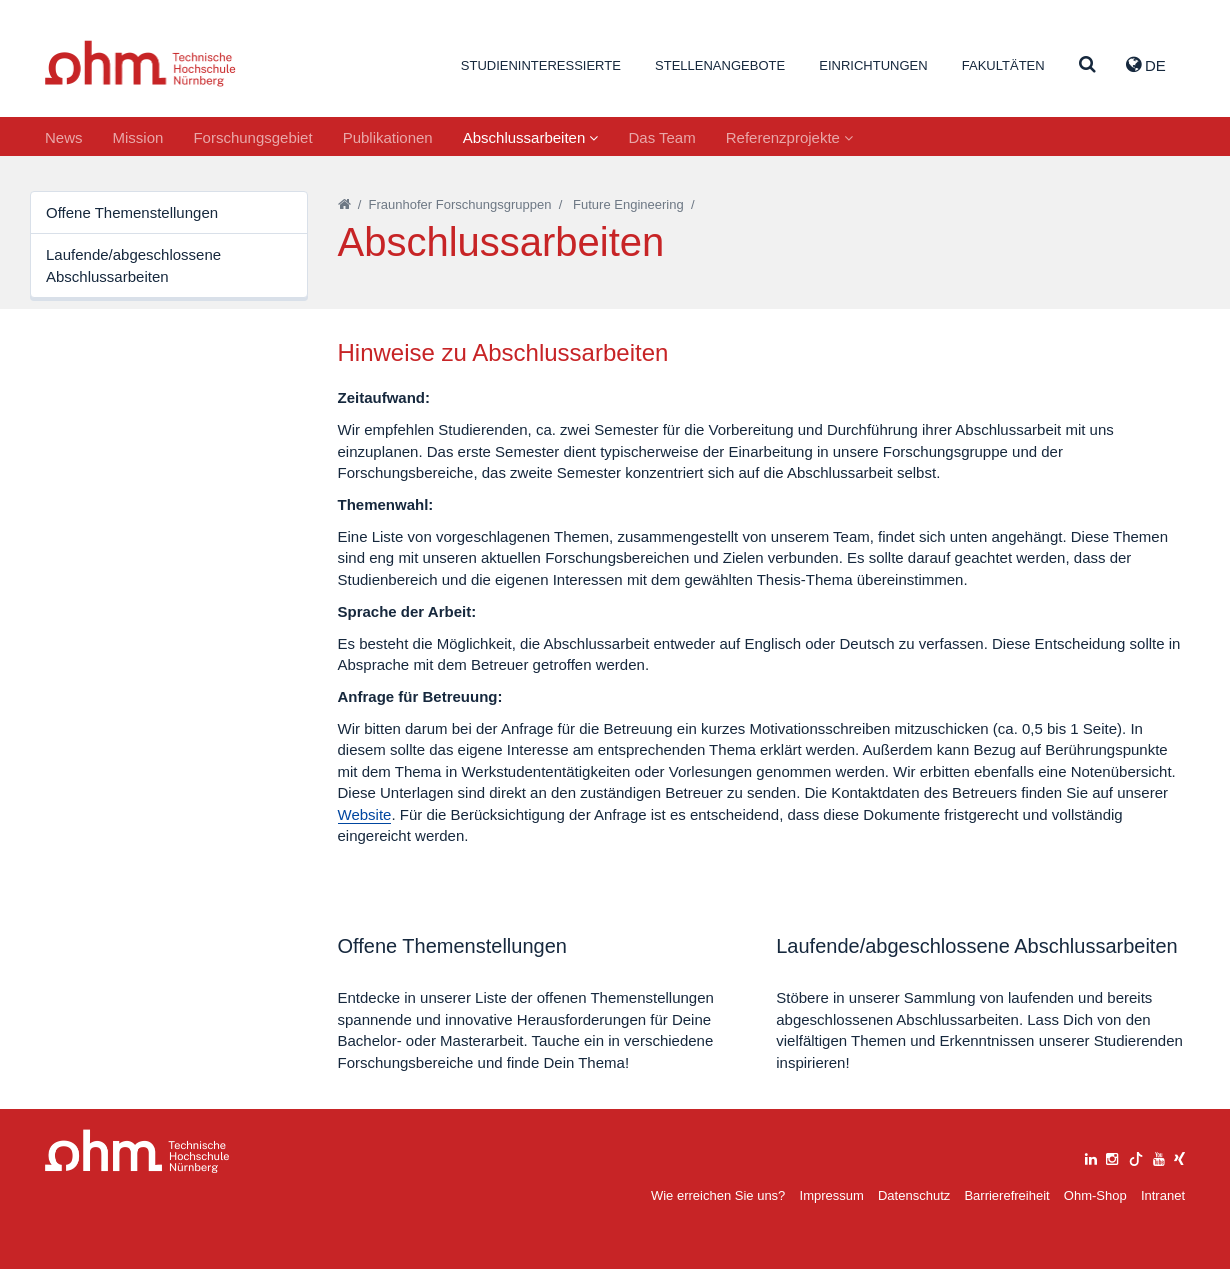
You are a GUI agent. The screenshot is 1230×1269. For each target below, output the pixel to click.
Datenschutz (914, 1195)
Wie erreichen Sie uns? (718, 1195)
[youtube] (1159, 1156)
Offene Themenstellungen (132, 212)
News (64, 137)
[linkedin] (1091, 1156)
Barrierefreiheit (1006, 1195)
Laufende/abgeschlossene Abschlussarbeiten (133, 265)
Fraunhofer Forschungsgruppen (460, 204)
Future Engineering (628, 204)
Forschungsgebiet (252, 137)
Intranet (1163, 1195)
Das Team (661, 137)
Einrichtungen (873, 65)
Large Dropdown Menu (137, 1151)
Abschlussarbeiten (531, 137)
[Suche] (1087, 65)
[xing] (1179, 1156)
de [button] (1146, 65)
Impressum (832, 1195)
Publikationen (388, 137)
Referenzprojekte (789, 137)
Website (365, 814)
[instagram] (1112, 1156)
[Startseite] (344, 204)
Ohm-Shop (1095, 1195)
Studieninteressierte (541, 65)
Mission (138, 137)
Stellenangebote (720, 65)
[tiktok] (1136, 1156)
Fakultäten (1003, 65)
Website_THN (140, 63)
